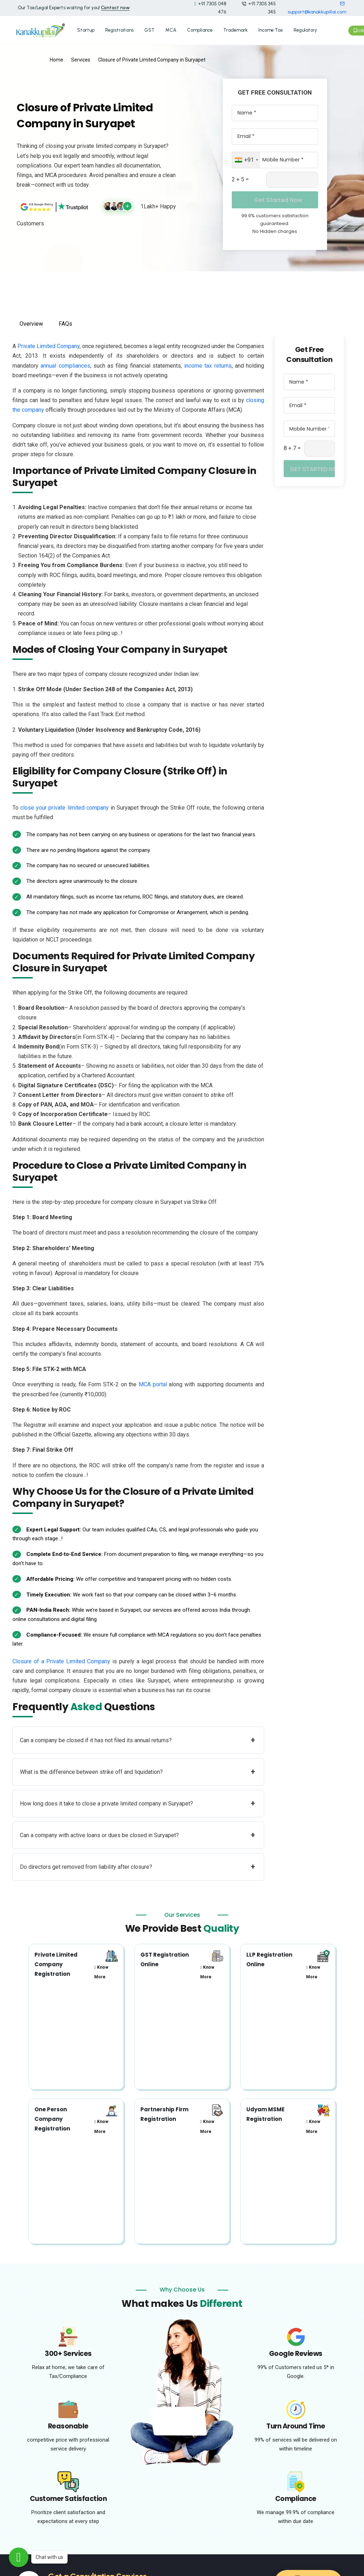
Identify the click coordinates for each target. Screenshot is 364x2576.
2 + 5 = (240, 175)
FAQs (65, 320)
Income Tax (270, 28)
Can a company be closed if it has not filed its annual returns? (137, 1736)
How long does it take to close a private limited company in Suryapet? (137, 1800)
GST (149, 28)
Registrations (119, 28)
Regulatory (305, 28)
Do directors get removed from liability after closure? (137, 1863)
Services (80, 56)
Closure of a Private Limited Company (61, 1657)
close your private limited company (64, 804)
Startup (86, 28)
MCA (170, 28)
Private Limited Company (48, 342)
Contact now (115, 7)
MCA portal (153, 1380)
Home (56, 56)
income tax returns (208, 361)
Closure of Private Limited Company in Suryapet (151, 56)
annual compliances (65, 361)
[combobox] (246, 156)
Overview (31, 320)
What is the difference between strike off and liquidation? (137, 1768)
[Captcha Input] (292, 176)
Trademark (235, 28)
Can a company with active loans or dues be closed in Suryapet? (137, 1831)
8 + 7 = (292, 444)
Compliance (200, 28)
